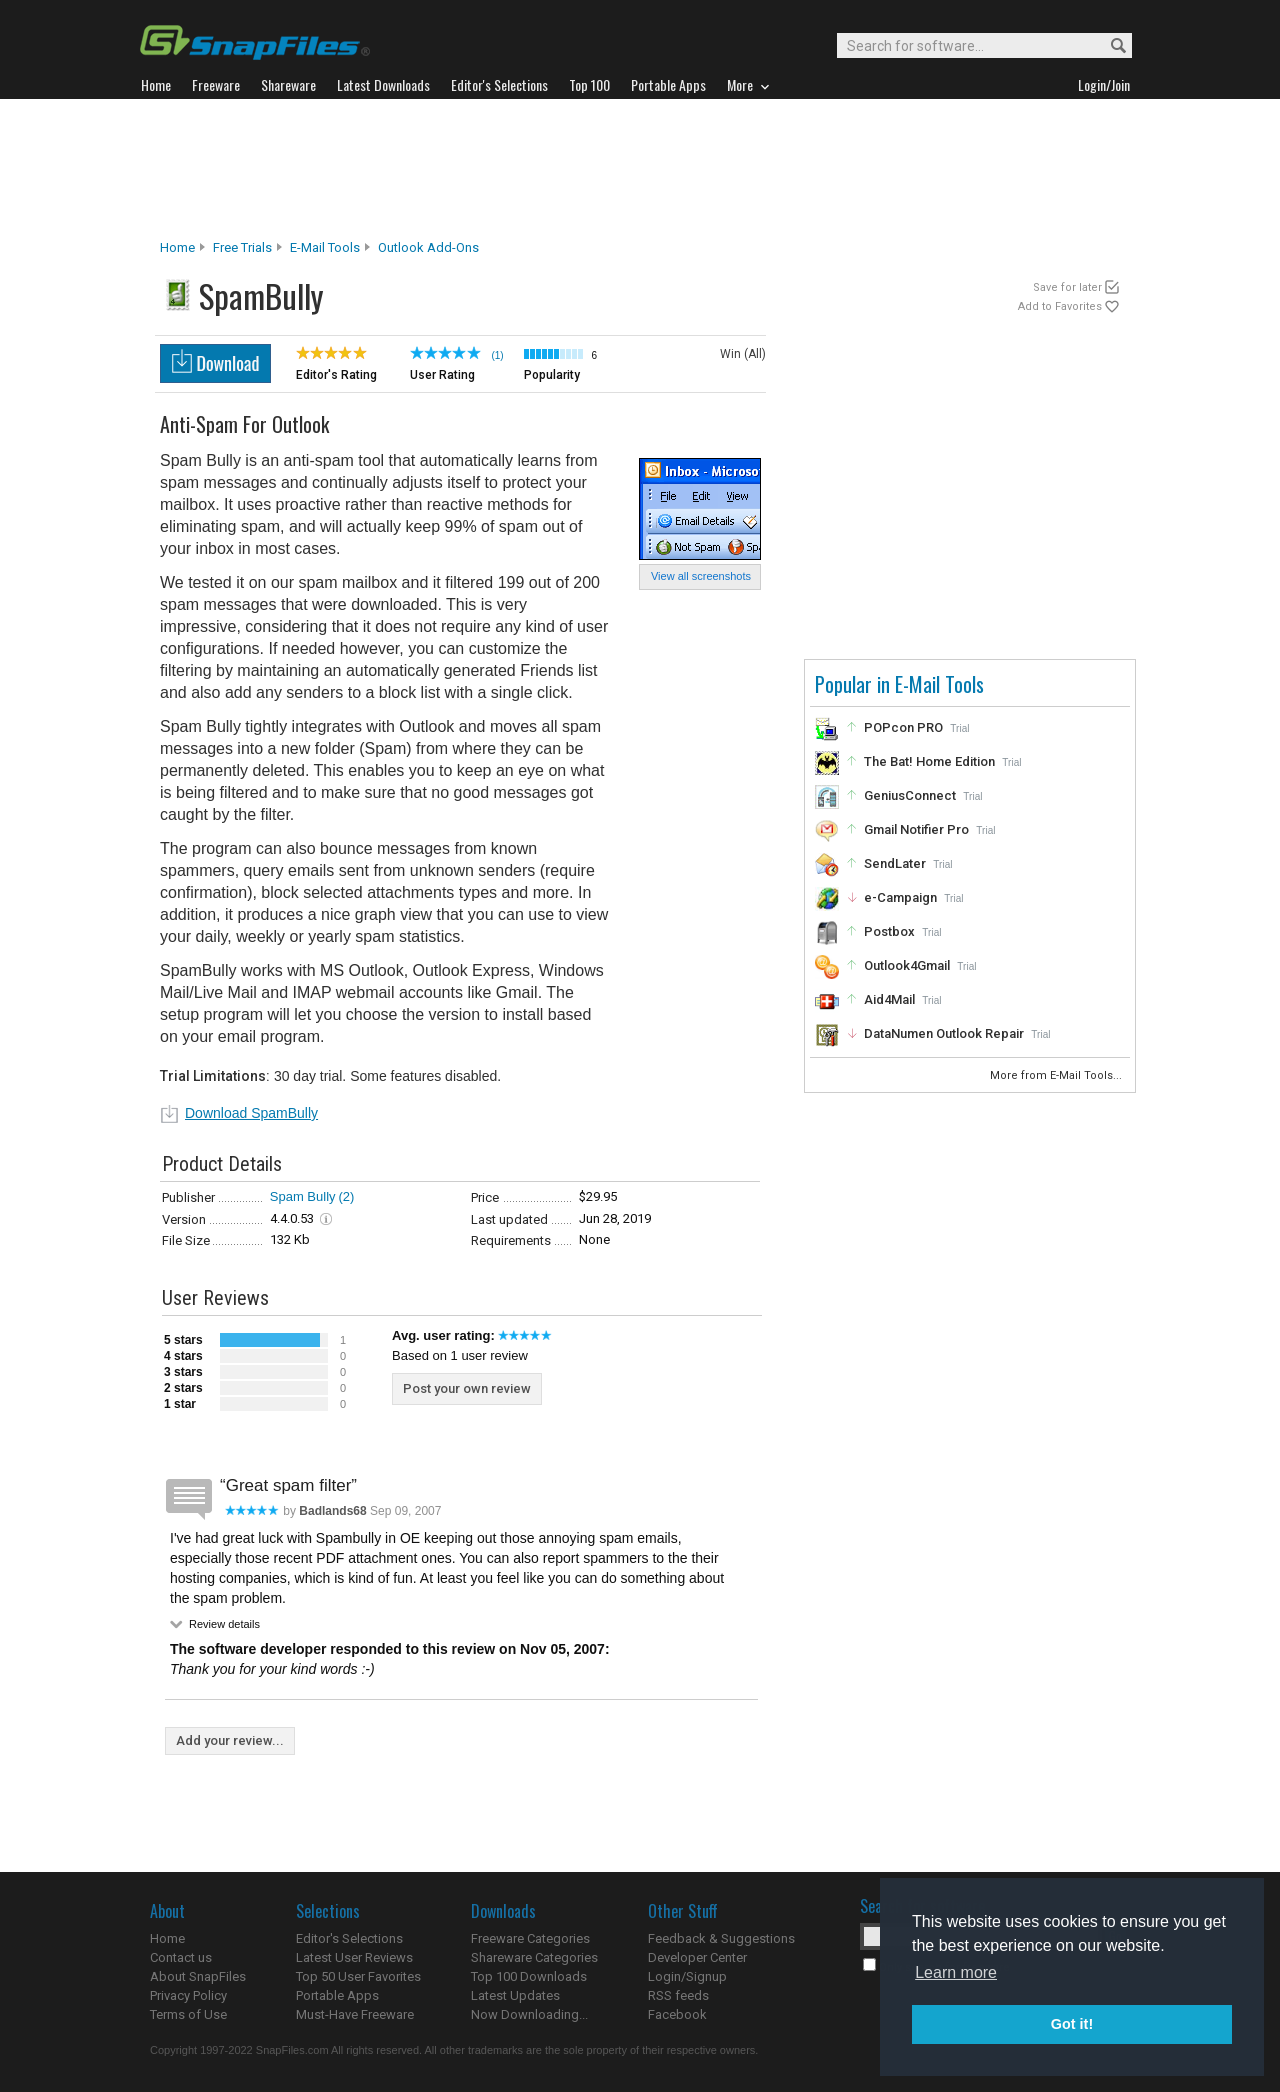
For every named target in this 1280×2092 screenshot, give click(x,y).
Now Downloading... (529, 2014)
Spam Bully (303, 1196)
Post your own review (467, 1388)
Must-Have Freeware (355, 2014)
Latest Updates (515, 1995)
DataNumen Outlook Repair (944, 1033)
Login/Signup (687, 1976)
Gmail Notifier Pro (916, 829)
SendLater (895, 863)
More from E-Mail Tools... (1057, 1075)
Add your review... (230, 1740)
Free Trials (242, 247)
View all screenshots (701, 576)
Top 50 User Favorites (358, 1976)
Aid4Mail (889, 999)
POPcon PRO (903, 727)
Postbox (889, 931)
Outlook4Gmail (907, 965)
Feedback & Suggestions (721, 1938)
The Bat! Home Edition (929, 761)
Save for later (1067, 287)
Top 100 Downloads (529, 1976)
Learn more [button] (956, 1972)
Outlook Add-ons (428, 247)
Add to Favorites (1060, 306)
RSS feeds (678, 1995)
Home (177, 247)
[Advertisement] (640, 169)
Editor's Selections (349, 1938)
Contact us (181, 1957)
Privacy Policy (188, 1995)
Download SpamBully (251, 1113)
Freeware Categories (530, 1938)
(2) (347, 1196)
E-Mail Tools (325, 247)
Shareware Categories (534, 1957)
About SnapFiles (198, 1976)
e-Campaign (900, 897)
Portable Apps (337, 1995)
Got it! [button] (1072, 2024)
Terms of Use (188, 2014)
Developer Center (697, 1957)
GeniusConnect (910, 795)
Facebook (677, 2014)
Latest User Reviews (354, 1957)
